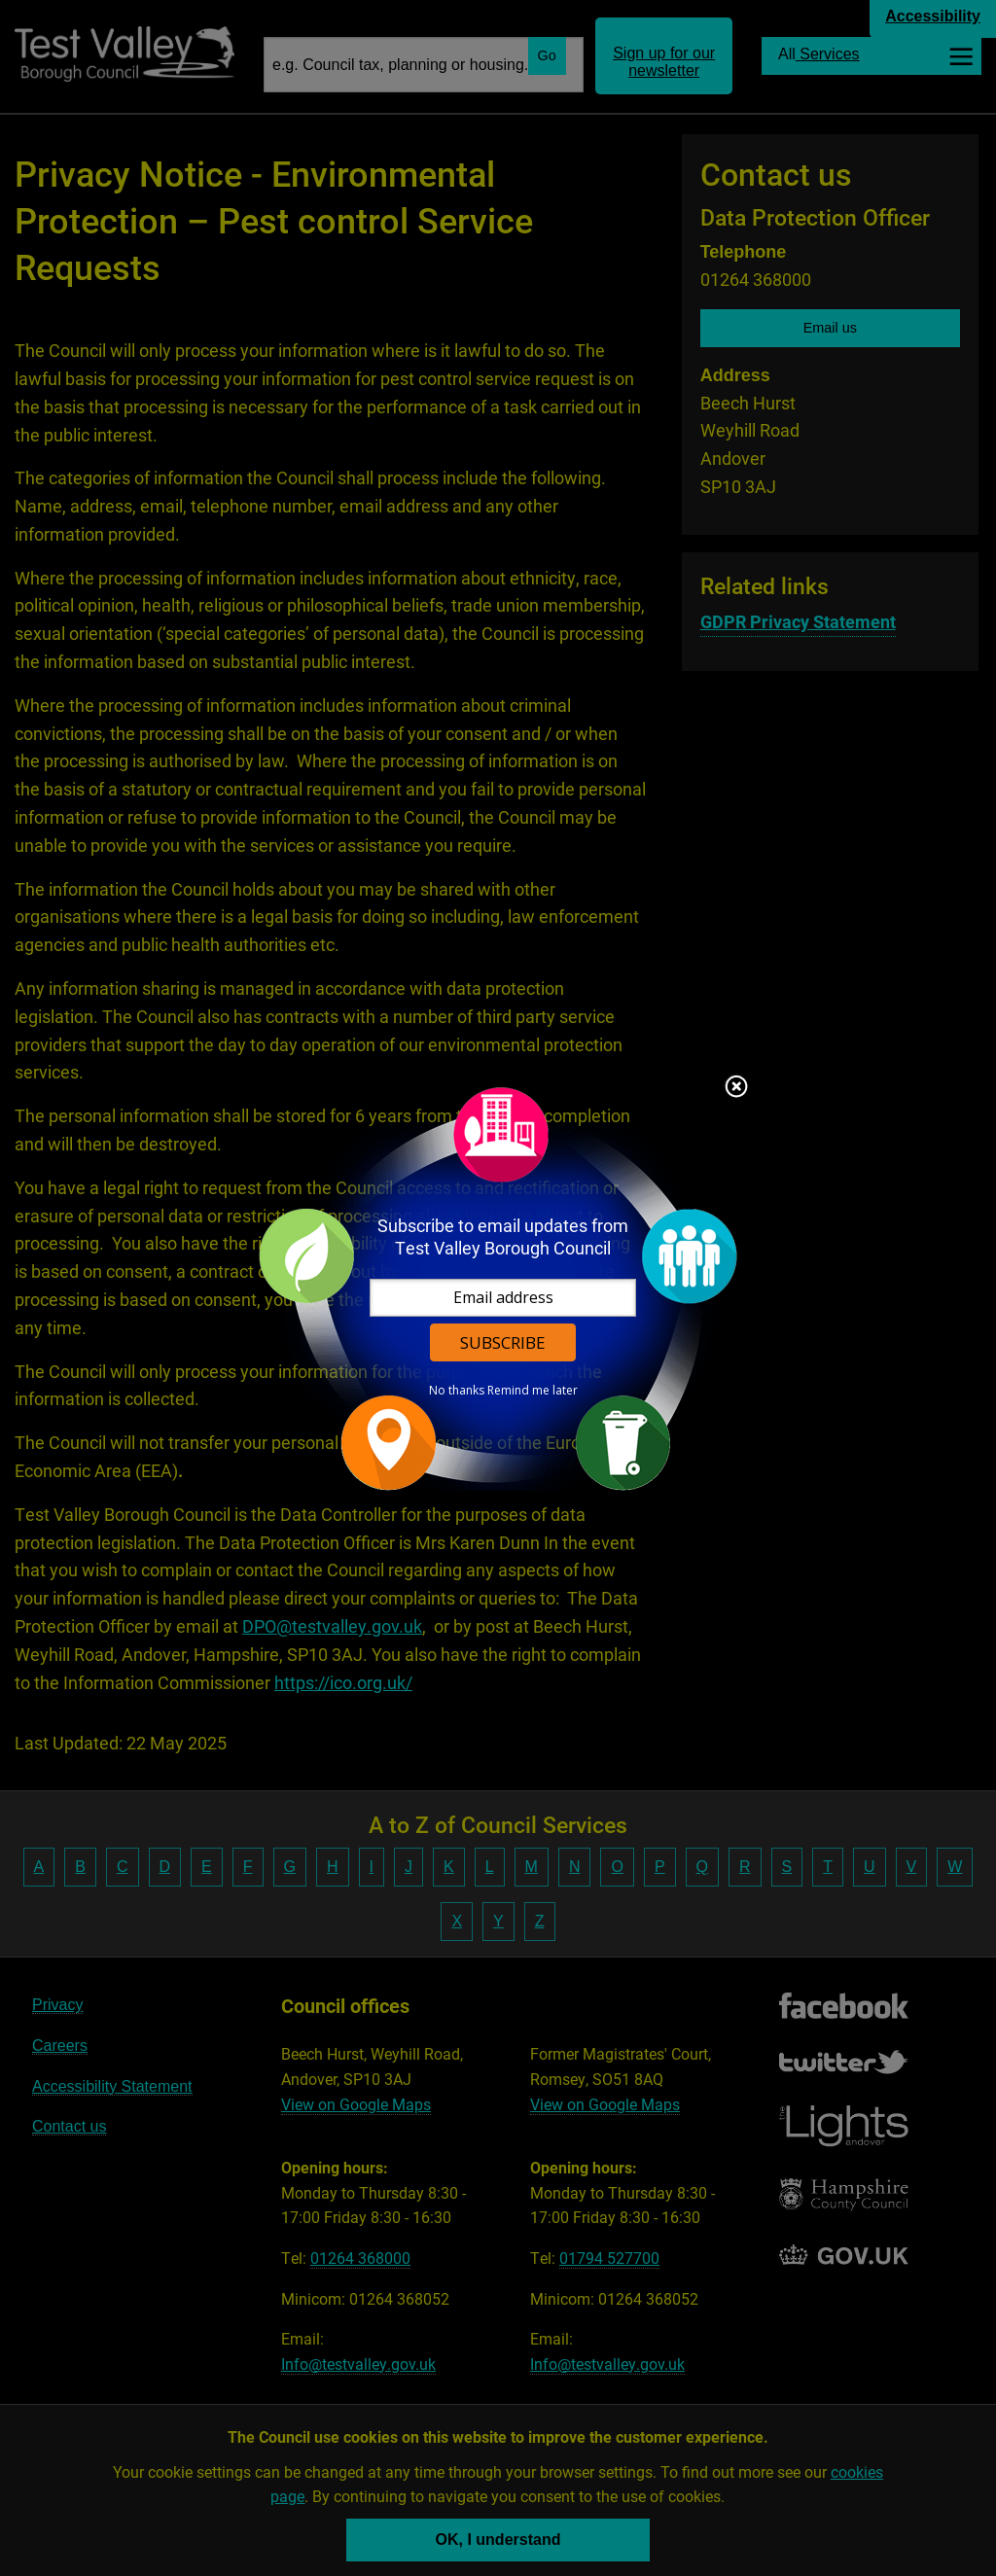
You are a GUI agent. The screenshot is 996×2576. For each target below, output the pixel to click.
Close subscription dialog (736, 1088)
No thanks (456, 1390)
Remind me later (532, 1390)
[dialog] (498, 1288)
